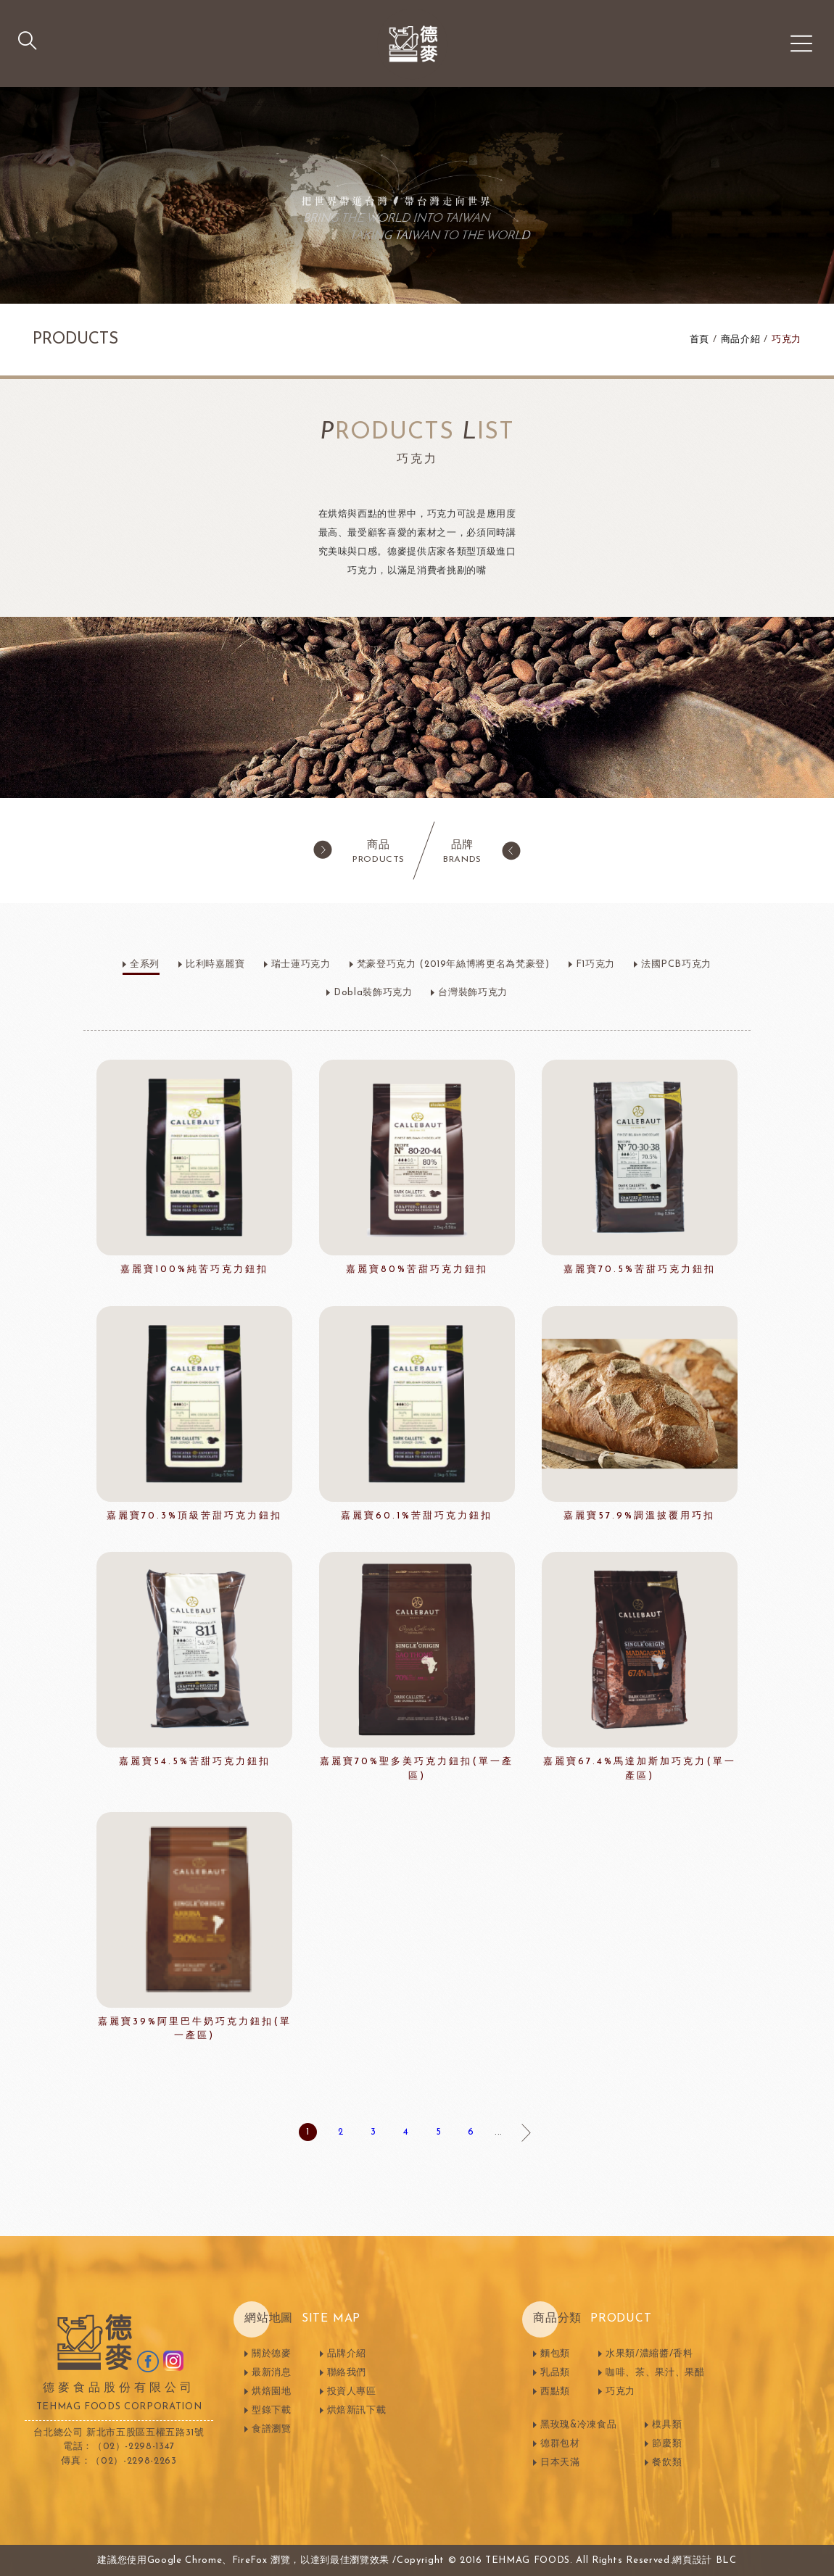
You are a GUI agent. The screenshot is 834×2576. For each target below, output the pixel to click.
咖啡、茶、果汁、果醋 (655, 2372)
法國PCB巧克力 (676, 964)
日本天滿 (560, 2462)
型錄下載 (272, 2410)
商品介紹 (741, 339)
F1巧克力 (595, 964)
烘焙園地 (272, 2391)
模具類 (667, 2425)
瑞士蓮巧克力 (301, 964)
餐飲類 (667, 2462)
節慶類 (667, 2443)
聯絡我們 (347, 2372)
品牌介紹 (347, 2354)
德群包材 (560, 2443)
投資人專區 (351, 2391)
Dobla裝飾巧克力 (373, 992)
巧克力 (786, 339)
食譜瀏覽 (272, 2429)
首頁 (699, 339)
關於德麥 (272, 2354)
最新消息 (272, 2372)
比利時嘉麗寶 (215, 964)
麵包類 (555, 2354)
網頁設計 (692, 2560)
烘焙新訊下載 (357, 2410)
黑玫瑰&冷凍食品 (578, 2425)
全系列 (145, 964)
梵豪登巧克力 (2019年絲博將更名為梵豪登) (453, 964)
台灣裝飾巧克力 (473, 992)
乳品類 (555, 2372)
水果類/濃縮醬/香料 (649, 2354)
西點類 (555, 2391)
